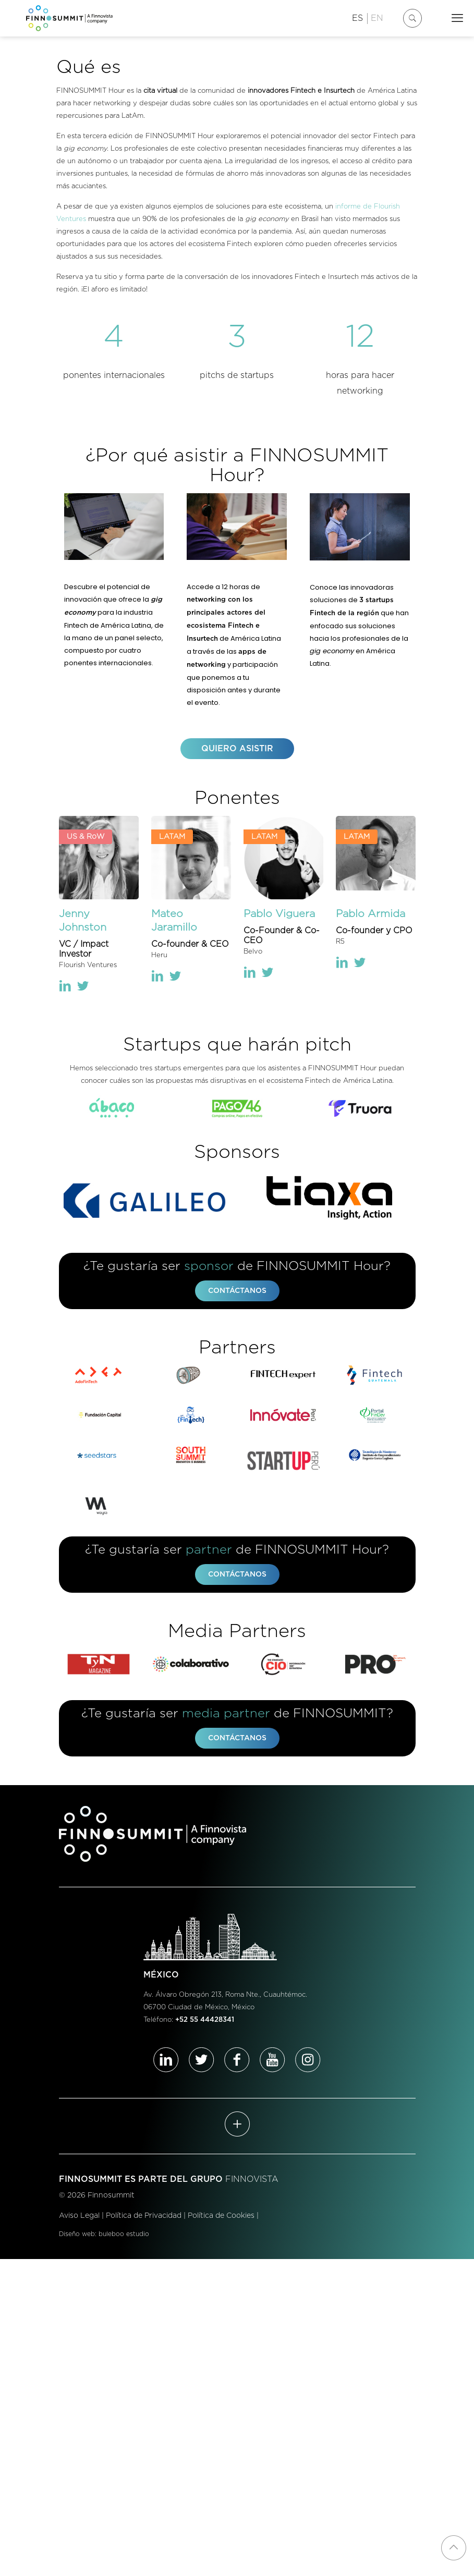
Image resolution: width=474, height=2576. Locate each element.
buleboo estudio (124, 2236)
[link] (114, 1108)
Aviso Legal (79, 2218)
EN (377, 18)
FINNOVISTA (251, 2182)
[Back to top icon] (453, 2547)
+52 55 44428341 (204, 2022)
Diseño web (77, 2236)
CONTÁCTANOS (237, 1292)
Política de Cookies (221, 2218)
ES (357, 18)
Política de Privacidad (143, 2218)
